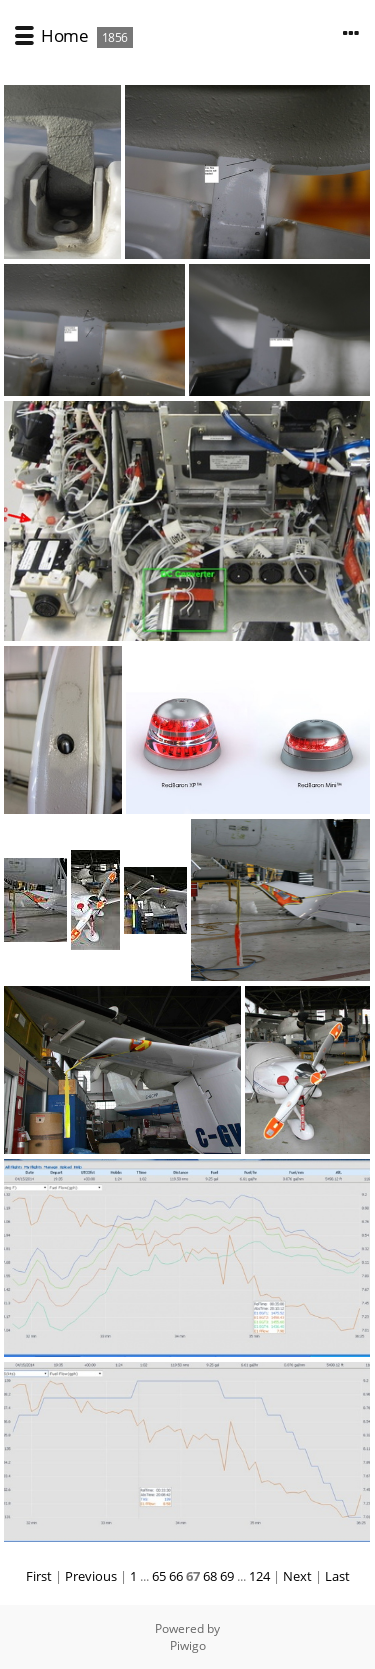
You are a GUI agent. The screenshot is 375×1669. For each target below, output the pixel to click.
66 (176, 1576)
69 (227, 1576)
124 (259, 1576)
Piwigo (188, 1645)
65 (159, 1576)
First (39, 1576)
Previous (91, 1576)
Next (297, 1576)
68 (210, 1576)
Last (337, 1576)
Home (64, 35)
